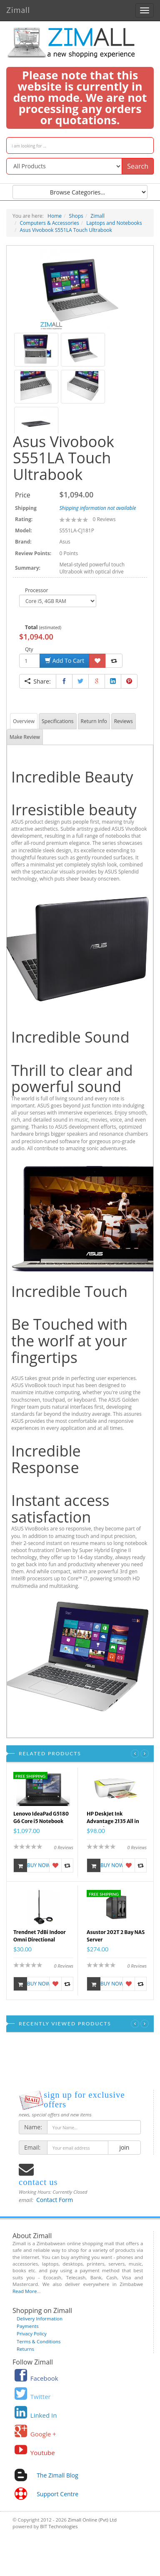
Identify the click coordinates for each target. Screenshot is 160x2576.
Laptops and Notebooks (114, 222)
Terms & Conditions (39, 2341)
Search (137, 166)
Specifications (58, 721)
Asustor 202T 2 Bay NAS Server (116, 1936)
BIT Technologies (59, 2526)
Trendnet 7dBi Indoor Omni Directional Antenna (39, 1937)
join (124, 2147)
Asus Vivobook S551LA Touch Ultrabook (66, 230)
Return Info (94, 721)
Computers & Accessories (49, 222)
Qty (29, 649)
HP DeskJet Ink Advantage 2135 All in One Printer (113, 1819)
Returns (25, 2349)
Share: (38, 681)
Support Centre (57, 2494)
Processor (36, 590)
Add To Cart (64, 660)
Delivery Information (39, 2318)
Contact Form (54, 2200)
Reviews (123, 721)
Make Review (25, 737)
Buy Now (31, 1865)
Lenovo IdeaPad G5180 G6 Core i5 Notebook (41, 1817)
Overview (24, 721)
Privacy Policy (32, 2333)
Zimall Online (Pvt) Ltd (92, 2520)
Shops (76, 215)
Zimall (18, 8)
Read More (24, 2291)
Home (55, 215)
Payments (28, 2326)
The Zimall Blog (57, 2475)
